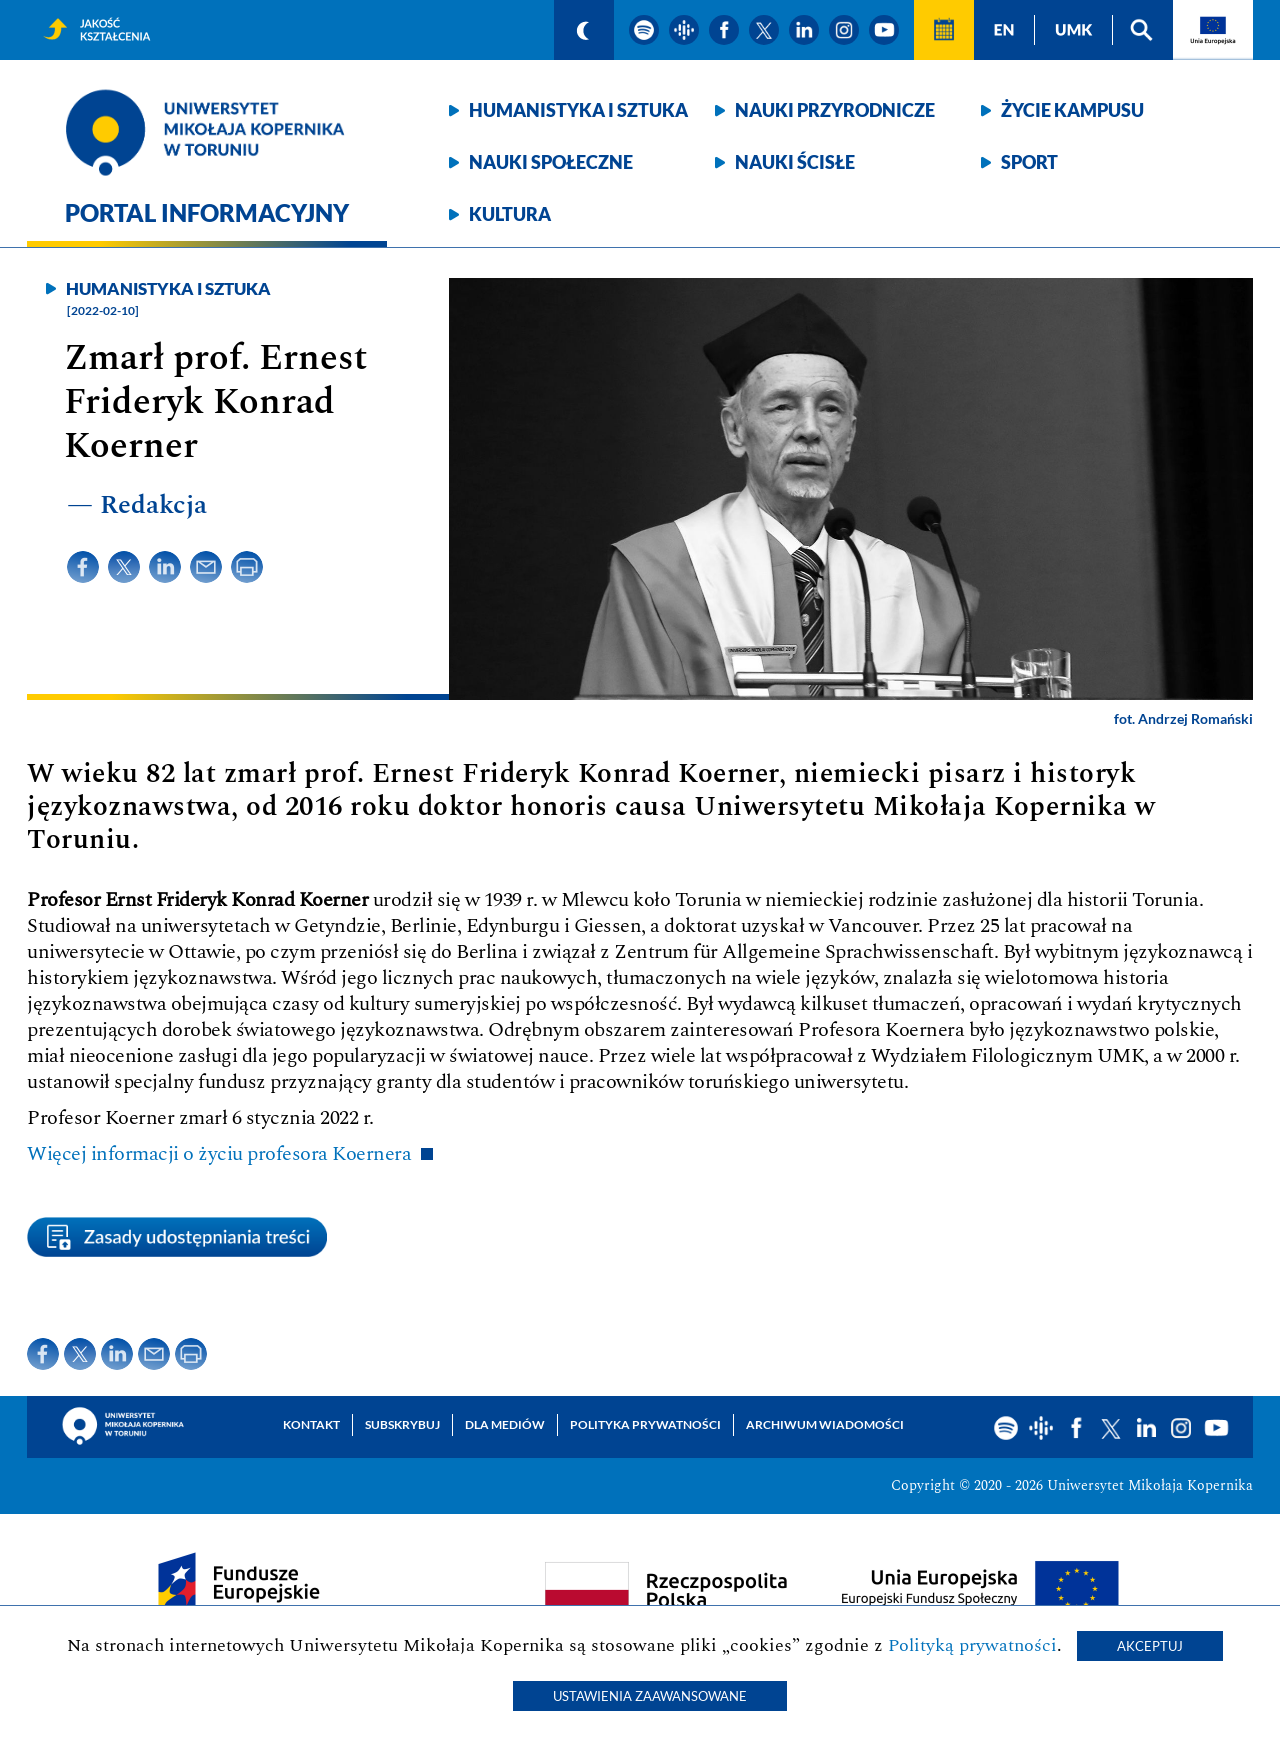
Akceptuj (1150, 1646)
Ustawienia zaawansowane (650, 1696)
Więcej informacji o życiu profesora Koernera (219, 1154)
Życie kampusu (1072, 110)
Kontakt (311, 1424)
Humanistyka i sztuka (578, 110)
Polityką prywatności (972, 1645)
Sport (1029, 162)
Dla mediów (505, 1424)
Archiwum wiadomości (825, 1424)
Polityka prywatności (645, 1424)
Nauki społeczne (551, 162)
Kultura (510, 214)
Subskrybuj (402, 1424)
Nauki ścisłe (795, 162)
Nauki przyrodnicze (835, 110)
